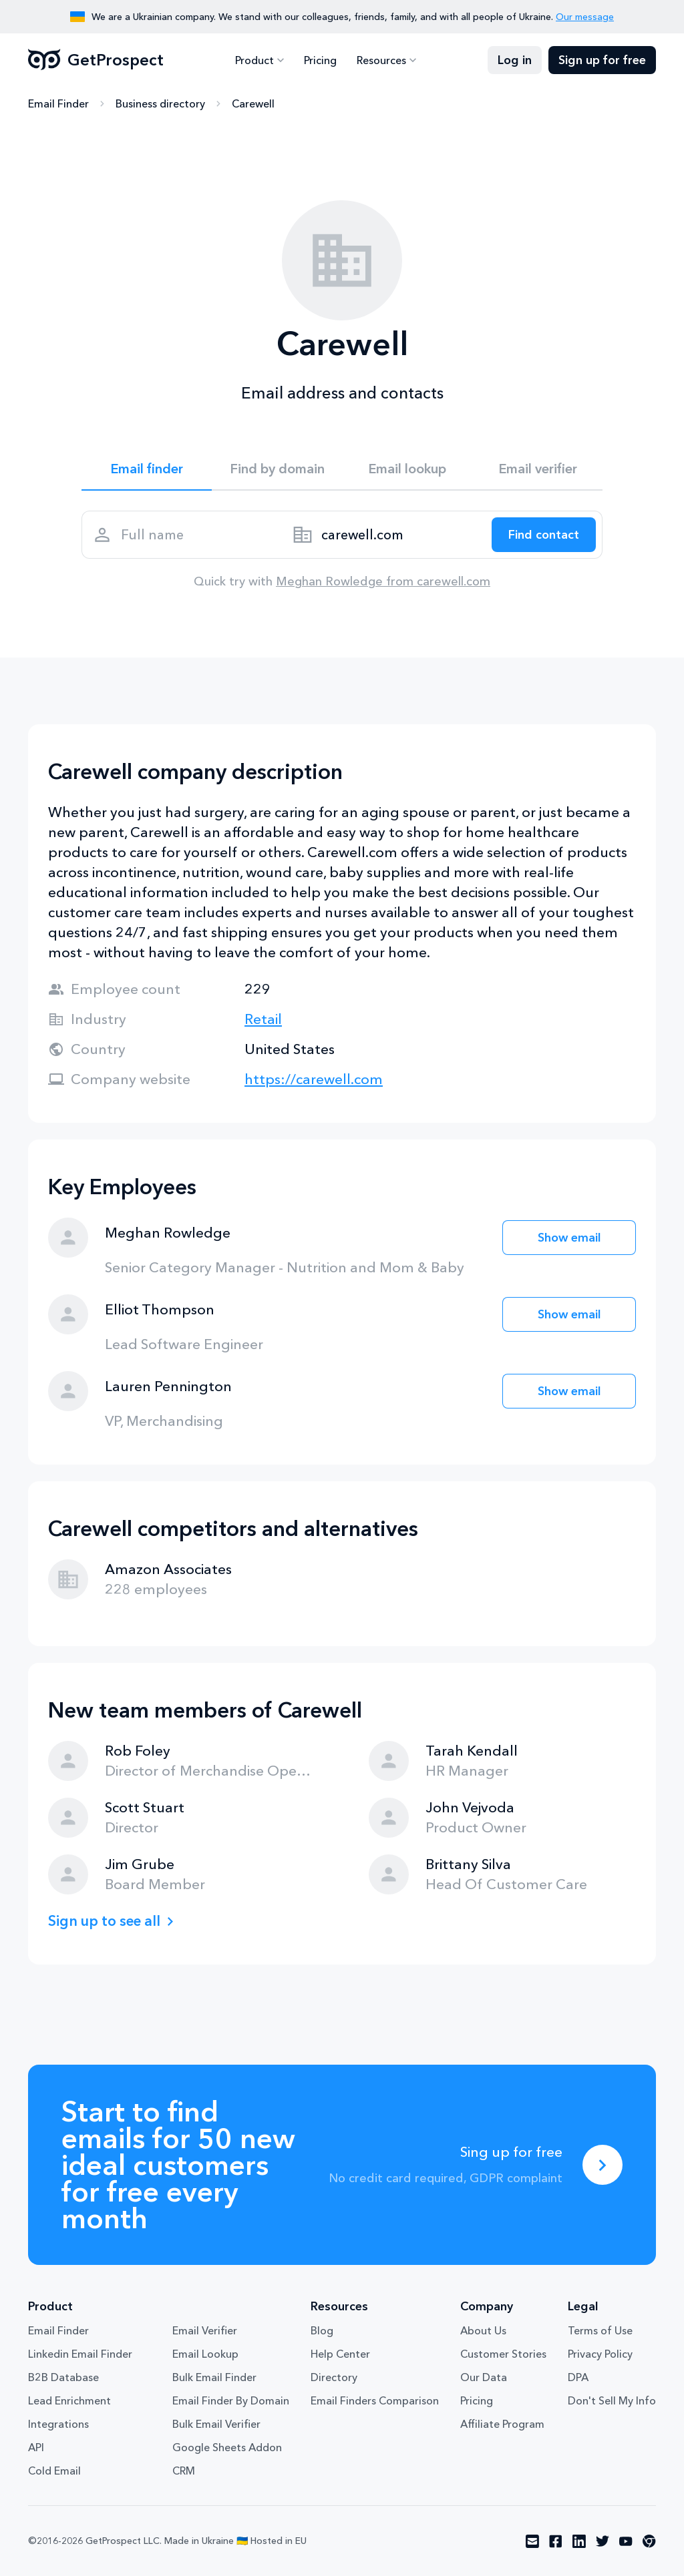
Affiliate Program (502, 2423)
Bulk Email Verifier (216, 2423)
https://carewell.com (313, 1079)
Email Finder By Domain (230, 2400)
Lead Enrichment (69, 2400)
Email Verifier (204, 2330)
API (36, 2447)
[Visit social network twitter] (602, 2541)
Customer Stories (503, 2353)
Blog (322, 2330)
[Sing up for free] (602, 2165)
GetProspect (96, 60)
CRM (183, 2470)
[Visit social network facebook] (555, 2541)
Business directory (160, 103)
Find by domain (277, 469)
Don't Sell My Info (612, 2400)
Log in (515, 60)
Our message (585, 17)
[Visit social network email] (532, 2541)
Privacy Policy (600, 2353)
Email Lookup (205, 2353)
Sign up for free (602, 60)
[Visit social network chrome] (649, 2541)
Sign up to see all (104, 1920)
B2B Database (63, 2377)
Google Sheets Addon (227, 2447)
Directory (334, 2377)
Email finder (146, 469)
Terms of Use (600, 2330)
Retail (263, 1019)
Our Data (483, 2377)
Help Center (340, 2353)
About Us (483, 2330)
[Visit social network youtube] (626, 2541)
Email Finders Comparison (375, 2400)
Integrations (58, 2423)
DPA (578, 2377)
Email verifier (537, 469)
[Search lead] (544, 534)
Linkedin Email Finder (80, 2353)
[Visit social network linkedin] (579, 2541)
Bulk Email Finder (214, 2377)
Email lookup (407, 469)
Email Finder (58, 103)
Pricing (320, 60)
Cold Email (54, 2470)
